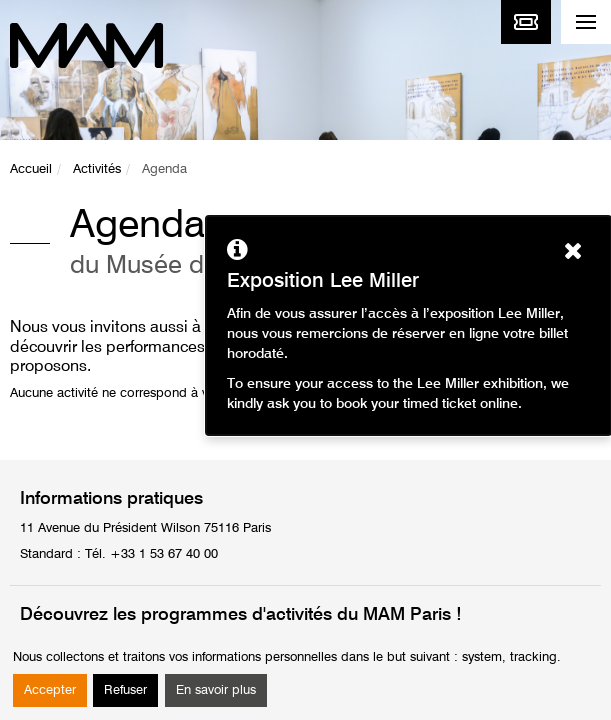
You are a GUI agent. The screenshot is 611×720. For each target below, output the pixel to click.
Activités (97, 169)
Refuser (125, 690)
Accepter (50, 690)
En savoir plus (216, 690)
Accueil (31, 169)
